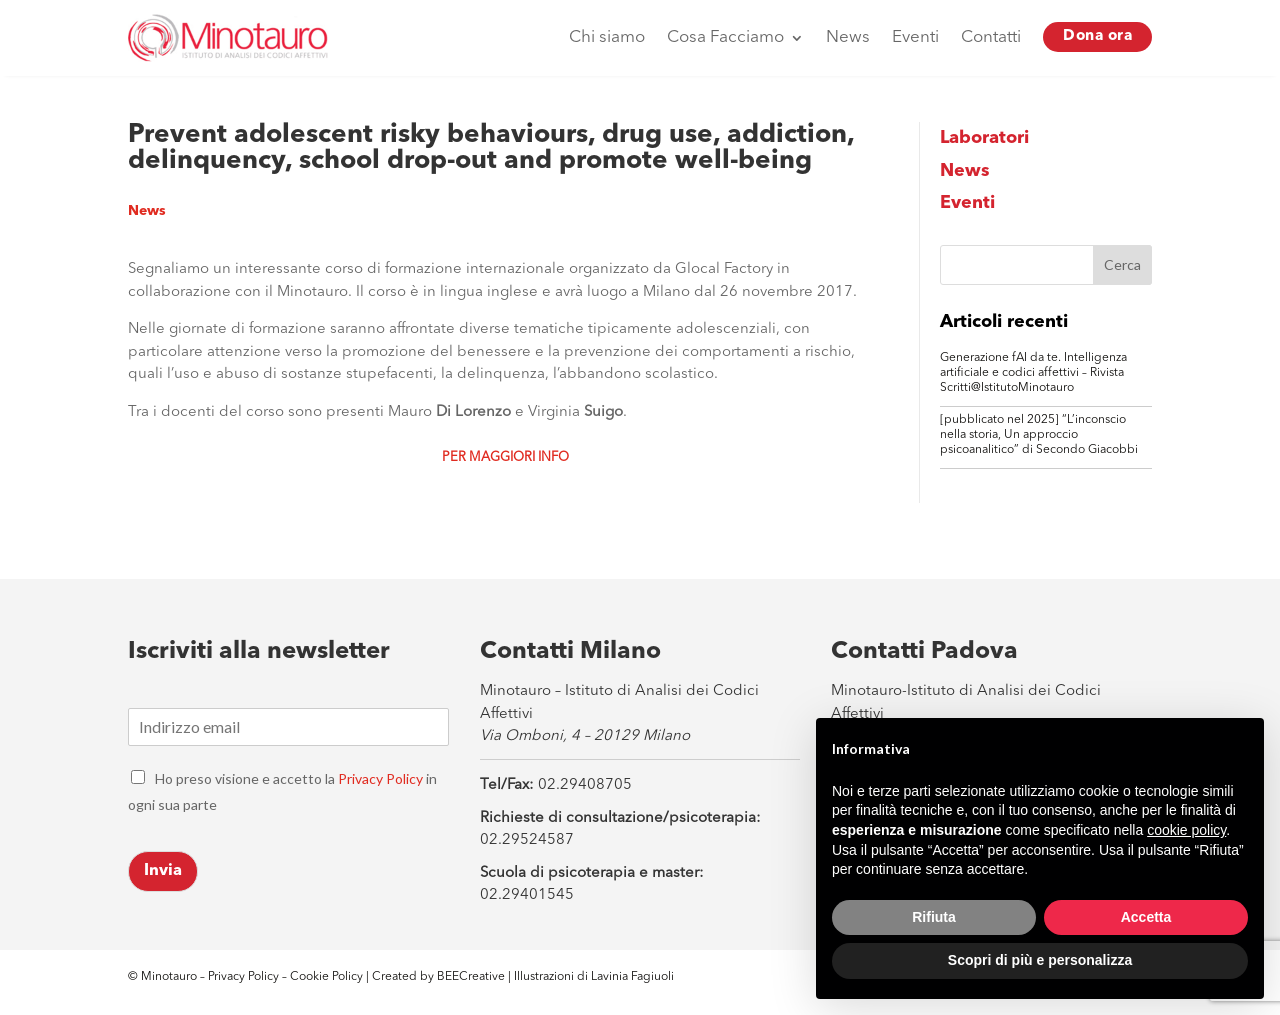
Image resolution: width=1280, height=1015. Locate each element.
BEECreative (469, 977)
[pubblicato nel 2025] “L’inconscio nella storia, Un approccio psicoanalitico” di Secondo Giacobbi (1039, 435)
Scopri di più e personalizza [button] (1040, 960)
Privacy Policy (380, 778)
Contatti (991, 37)
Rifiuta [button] (934, 917)
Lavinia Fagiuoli (632, 977)
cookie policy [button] (1186, 830)
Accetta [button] (1146, 917)
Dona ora (1097, 36)
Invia (163, 871)
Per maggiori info (505, 457)
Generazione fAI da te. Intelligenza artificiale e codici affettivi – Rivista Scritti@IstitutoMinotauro (1033, 373)
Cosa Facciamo (725, 37)
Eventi (915, 37)
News (848, 37)
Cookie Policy (328, 977)
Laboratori (984, 138)
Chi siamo (607, 37)
